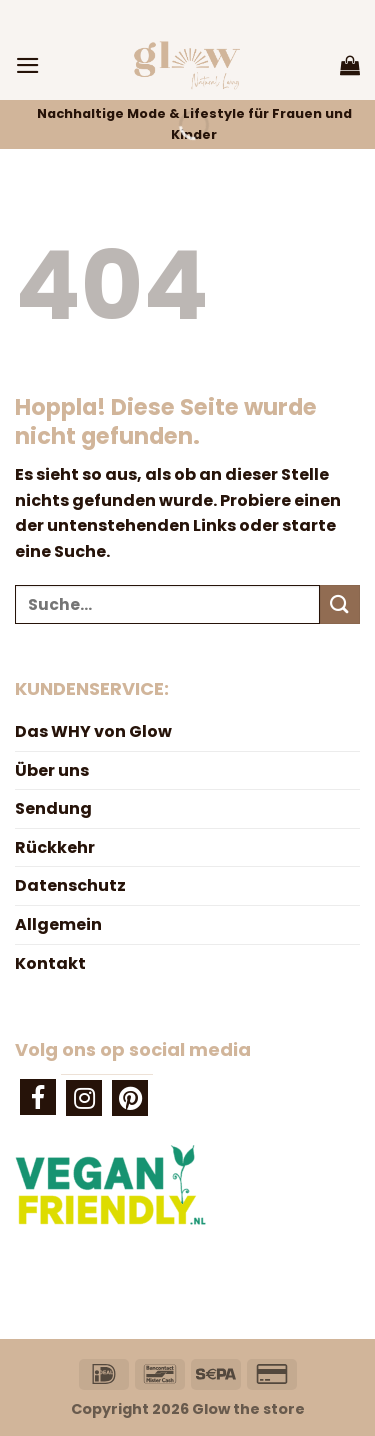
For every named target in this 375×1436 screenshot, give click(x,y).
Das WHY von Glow (93, 731)
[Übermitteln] (340, 604)
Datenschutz (70, 885)
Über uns (52, 770)
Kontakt (50, 963)
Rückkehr (55, 847)
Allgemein (58, 924)
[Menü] (28, 65)
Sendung (53, 808)
